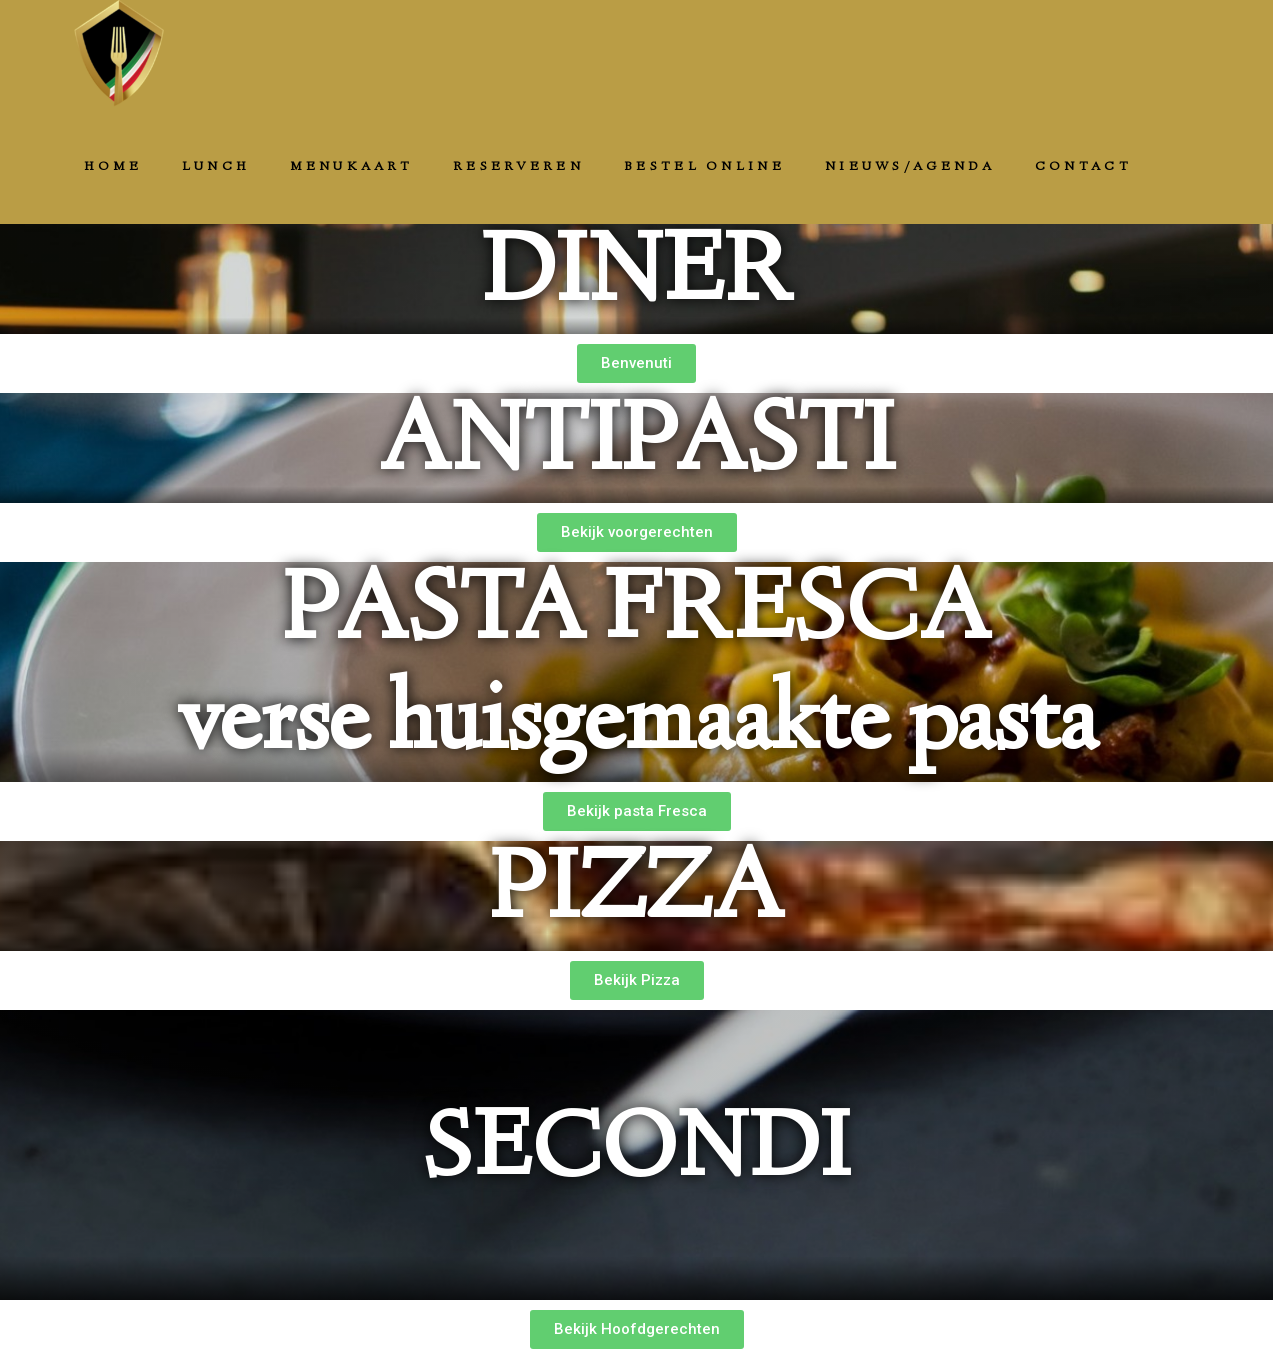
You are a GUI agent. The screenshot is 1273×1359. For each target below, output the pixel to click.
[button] (636, 363)
